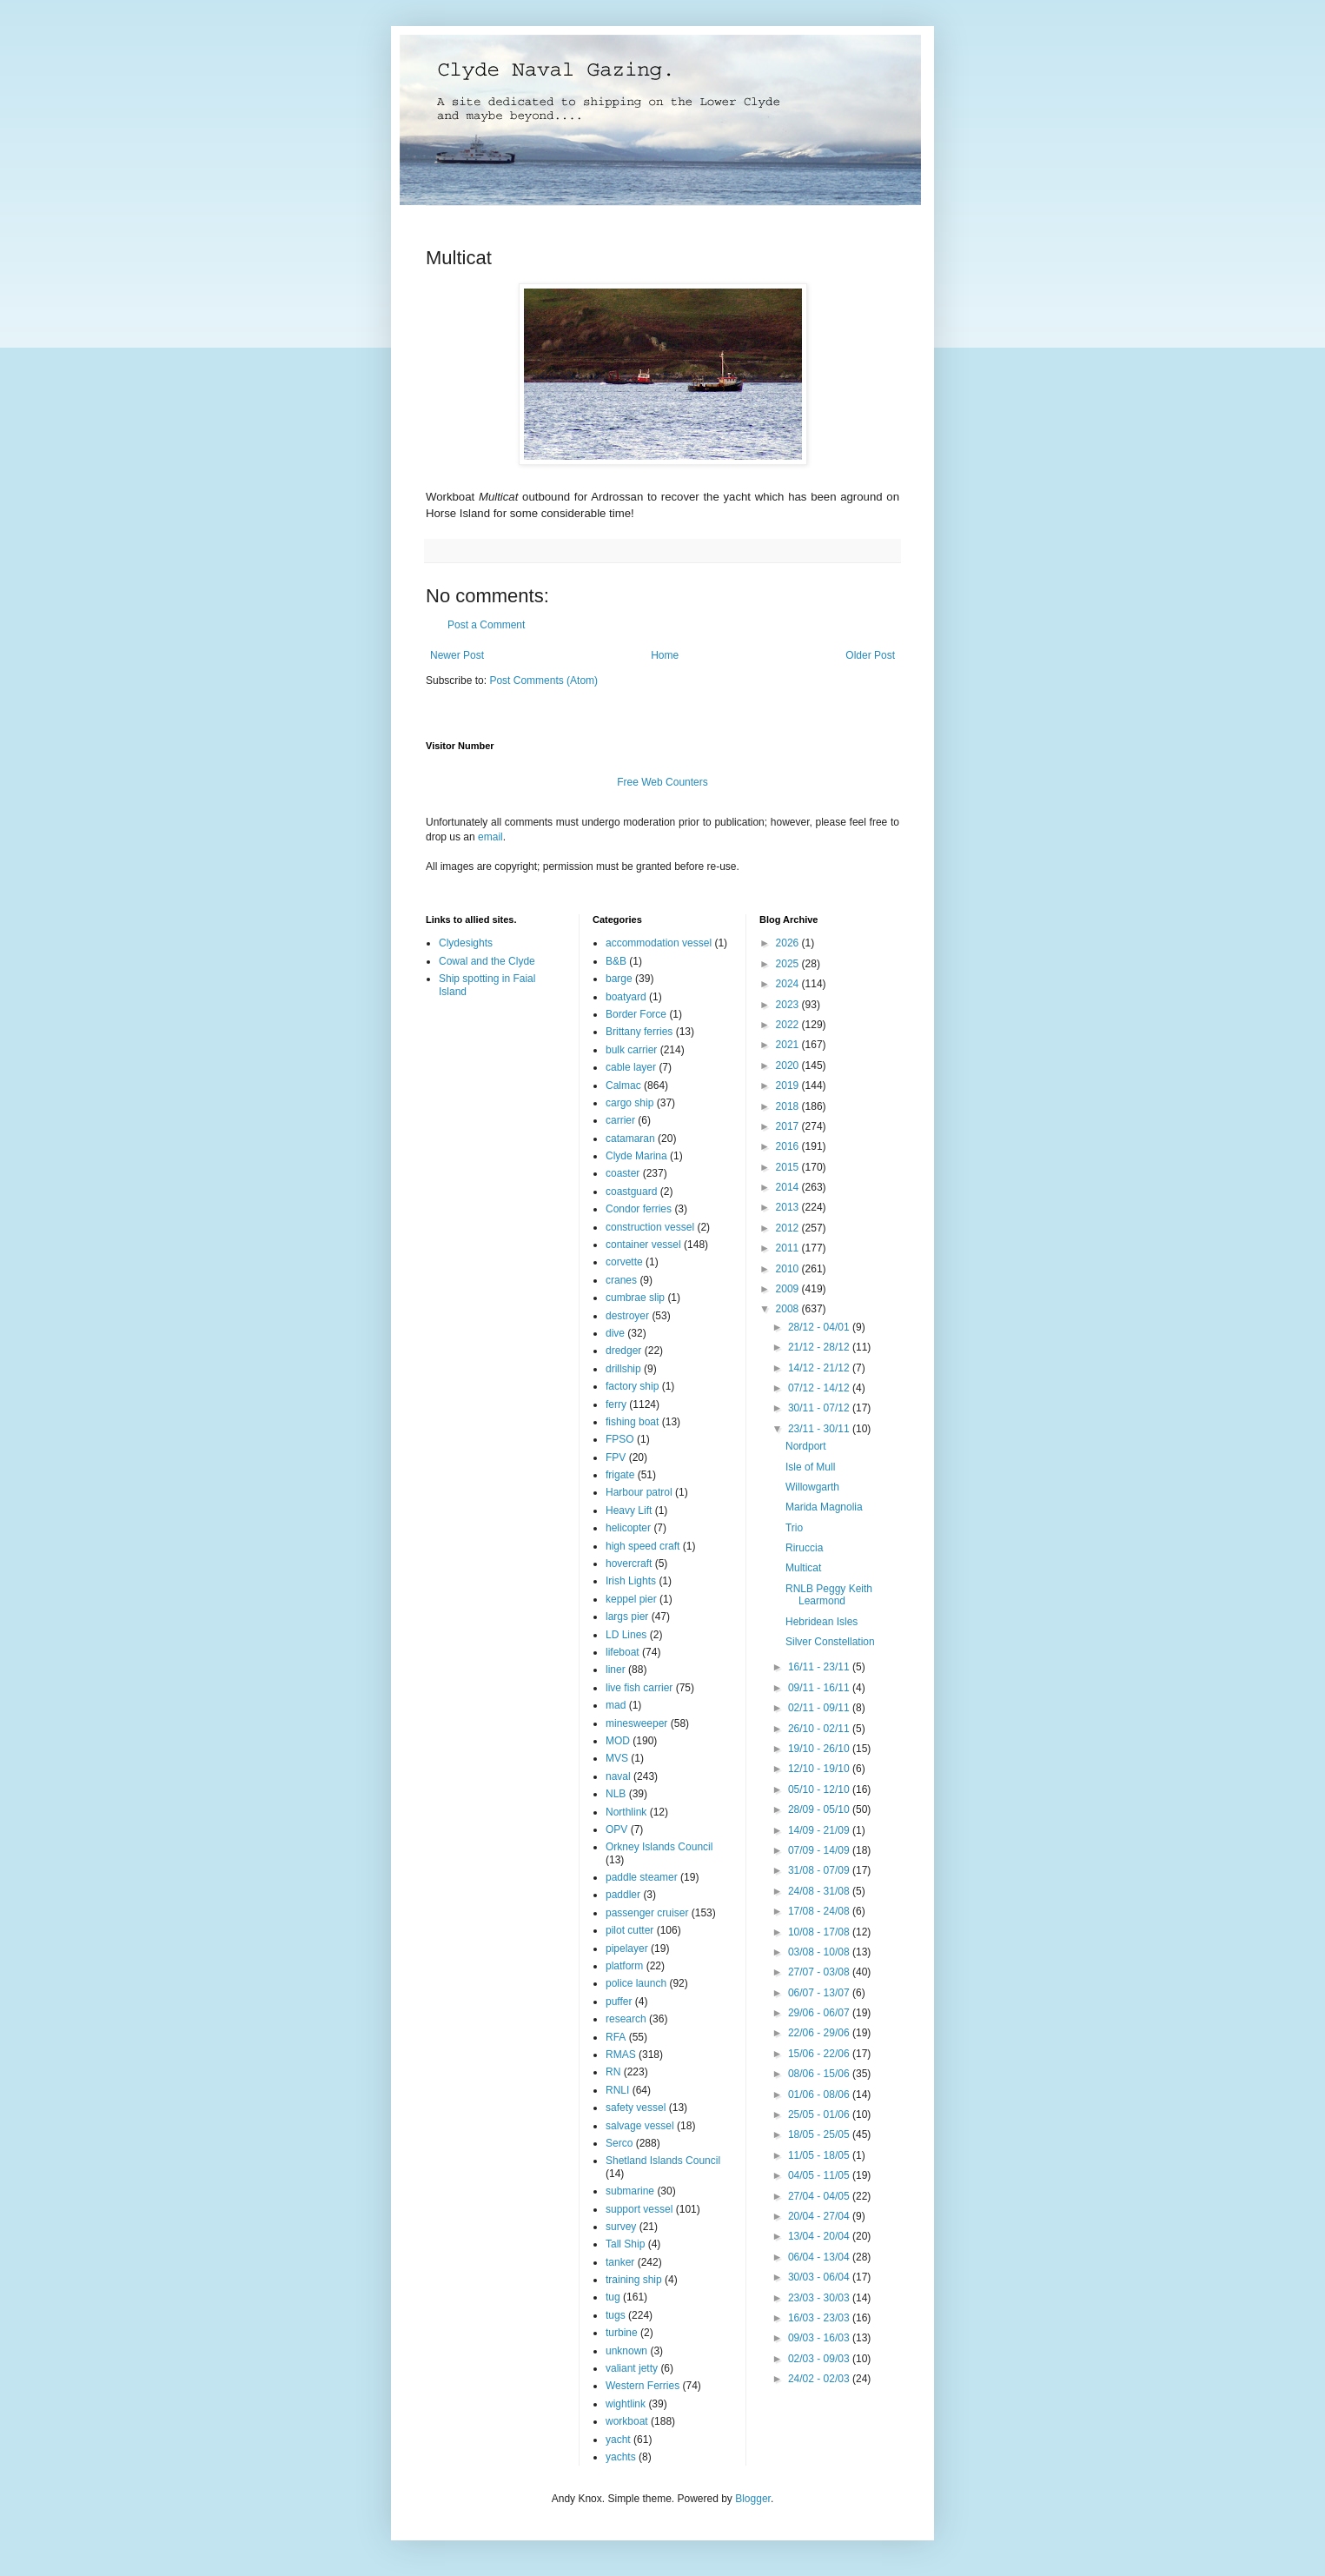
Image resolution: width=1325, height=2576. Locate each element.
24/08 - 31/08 (820, 1891)
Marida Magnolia (824, 1507)
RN (613, 2072)
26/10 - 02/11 (820, 1729)
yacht (618, 2439)
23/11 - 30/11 (820, 1429)
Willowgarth (812, 1487)
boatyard (626, 997)
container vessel (643, 1244)
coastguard (631, 1191)
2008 (789, 1309)
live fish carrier (639, 1688)
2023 (789, 1005)
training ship (634, 2280)
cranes (621, 1280)
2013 (789, 1207)
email (490, 837)
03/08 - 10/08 (820, 1952)
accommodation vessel (659, 943)
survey (621, 2227)
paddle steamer (642, 1877)
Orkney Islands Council (659, 1847)
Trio (794, 1528)
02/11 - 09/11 (820, 1708)
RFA (616, 2037)
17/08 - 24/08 (820, 1911)
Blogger (753, 2499)
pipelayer (627, 1948)
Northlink (626, 1812)
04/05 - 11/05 (820, 2175)
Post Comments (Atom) (543, 680)
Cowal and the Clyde (487, 961)
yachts (621, 2457)
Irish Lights (631, 1581)
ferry (616, 1404)
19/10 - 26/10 (820, 1749)
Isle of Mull (810, 1467)
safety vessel (636, 2107)
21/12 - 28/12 (820, 1347)
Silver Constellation (830, 1642)
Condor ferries (639, 1209)
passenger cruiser (647, 1913)
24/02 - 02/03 (820, 2379)
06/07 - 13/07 (820, 1993)
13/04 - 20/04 (820, 2236)
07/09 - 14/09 (820, 1850)
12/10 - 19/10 (820, 1769)
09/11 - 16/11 (820, 1688)
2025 (789, 964)
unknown (626, 2351)
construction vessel (650, 1227)
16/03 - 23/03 (820, 2318)
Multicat (803, 1568)
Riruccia (804, 1548)
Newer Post (457, 655)
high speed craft (642, 1546)
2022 (789, 1025)
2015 (789, 1167)
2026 (789, 943)
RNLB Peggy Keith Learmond (828, 1595)
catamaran (630, 1138)
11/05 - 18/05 (820, 2155)
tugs (616, 2315)
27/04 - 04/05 (820, 2196)
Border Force (636, 1014)
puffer (619, 2001)
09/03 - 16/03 (820, 2338)
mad (616, 1705)
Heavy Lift (629, 1510)
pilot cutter (629, 1930)
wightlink (626, 2404)
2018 (789, 1106)
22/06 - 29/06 (820, 2033)
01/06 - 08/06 (820, 2094)
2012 (789, 1228)
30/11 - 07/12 (820, 1408)
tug (613, 2297)
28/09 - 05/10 (820, 1809)
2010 (789, 1269)
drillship (623, 1369)
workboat (627, 2421)
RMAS (621, 2054)
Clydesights (466, 943)
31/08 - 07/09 (820, 1870)
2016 (789, 1146)
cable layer (631, 1067)
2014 (789, 1187)
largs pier (627, 1616)
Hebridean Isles (821, 1622)
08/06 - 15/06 (820, 2074)
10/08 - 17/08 (820, 1932)
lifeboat (622, 1652)
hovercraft (629, 1563)
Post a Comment (486, 625)
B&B (616, 961)
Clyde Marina (636, 1156)
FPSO (620, 1439)
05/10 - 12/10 (820, 1789)
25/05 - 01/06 (820, 2114)
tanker (620, 2262)
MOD (618, 1741)
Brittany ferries (639, 1032)
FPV (616, 1457)
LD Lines (626, 1635)
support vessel (639, 2209)
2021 (789, 1045)
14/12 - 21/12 (820, 1368)
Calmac (623, 1085)
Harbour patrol (639, 1492)
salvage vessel (640, 2126)
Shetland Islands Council (663, 2160)
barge (619, 979)
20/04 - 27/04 (820, 2216)
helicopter (628, 1528)
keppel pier (631, 1599)
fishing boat (632, 1422)
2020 (789, 1065)
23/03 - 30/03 (820, 2298)
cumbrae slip (635, 1297)
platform (624, 1966)
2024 (789, 984)
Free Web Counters (662, 782)
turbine (622, 2333)
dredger (623, 1350)
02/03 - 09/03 (820, 2359)
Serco (619, 2143)
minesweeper (636, 1723)
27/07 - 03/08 (820, 1972)
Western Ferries (642, 2386)
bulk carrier (631, 1050)
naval (618, 1776)
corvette (624, 1262)
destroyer (627, 1316)
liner (616, 1669)
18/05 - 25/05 (820, 2134)
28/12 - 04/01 (820, 1327)
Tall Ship (625, 2244)
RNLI (617, 2090)
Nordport (805, 1446)
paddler (623, 1895)
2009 (789, 1289)
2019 (789, 1085)
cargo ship (629, 1103)
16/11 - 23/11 (820, 1667)
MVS (617, 1758)
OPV (616, 1829)
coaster (622, 1173)
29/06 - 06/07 (820, 2013)
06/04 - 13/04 (820, 2257)
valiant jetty (632, 2368)
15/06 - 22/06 (820, 2054)
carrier (620, 1120)
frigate (620, 1475)
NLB (616, 1794)
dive (615, 1333)
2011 (789, 1248)
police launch (636, 1983)
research (626, 2019)
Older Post (870, 655)
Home (665, 655)
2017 (789, 1126)
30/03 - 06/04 (820, 2277)
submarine (630, 2191)
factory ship (632, 1386)
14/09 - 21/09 (820, 1830)
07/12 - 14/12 (820, 1388)
